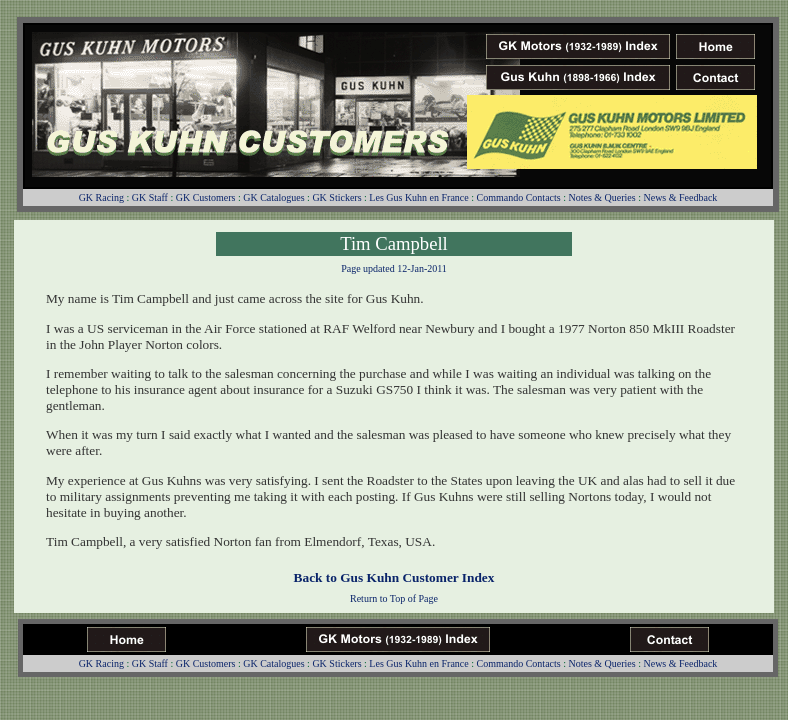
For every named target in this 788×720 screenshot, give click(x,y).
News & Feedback (680, 197)
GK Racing (101, 197)
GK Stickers (336, 197)
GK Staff (150, 197)
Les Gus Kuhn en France (418, 197)
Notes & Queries (601, 197)
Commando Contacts (519, 197)
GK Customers (206, 197)
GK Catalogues (273, 197)
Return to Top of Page (394, 598)
